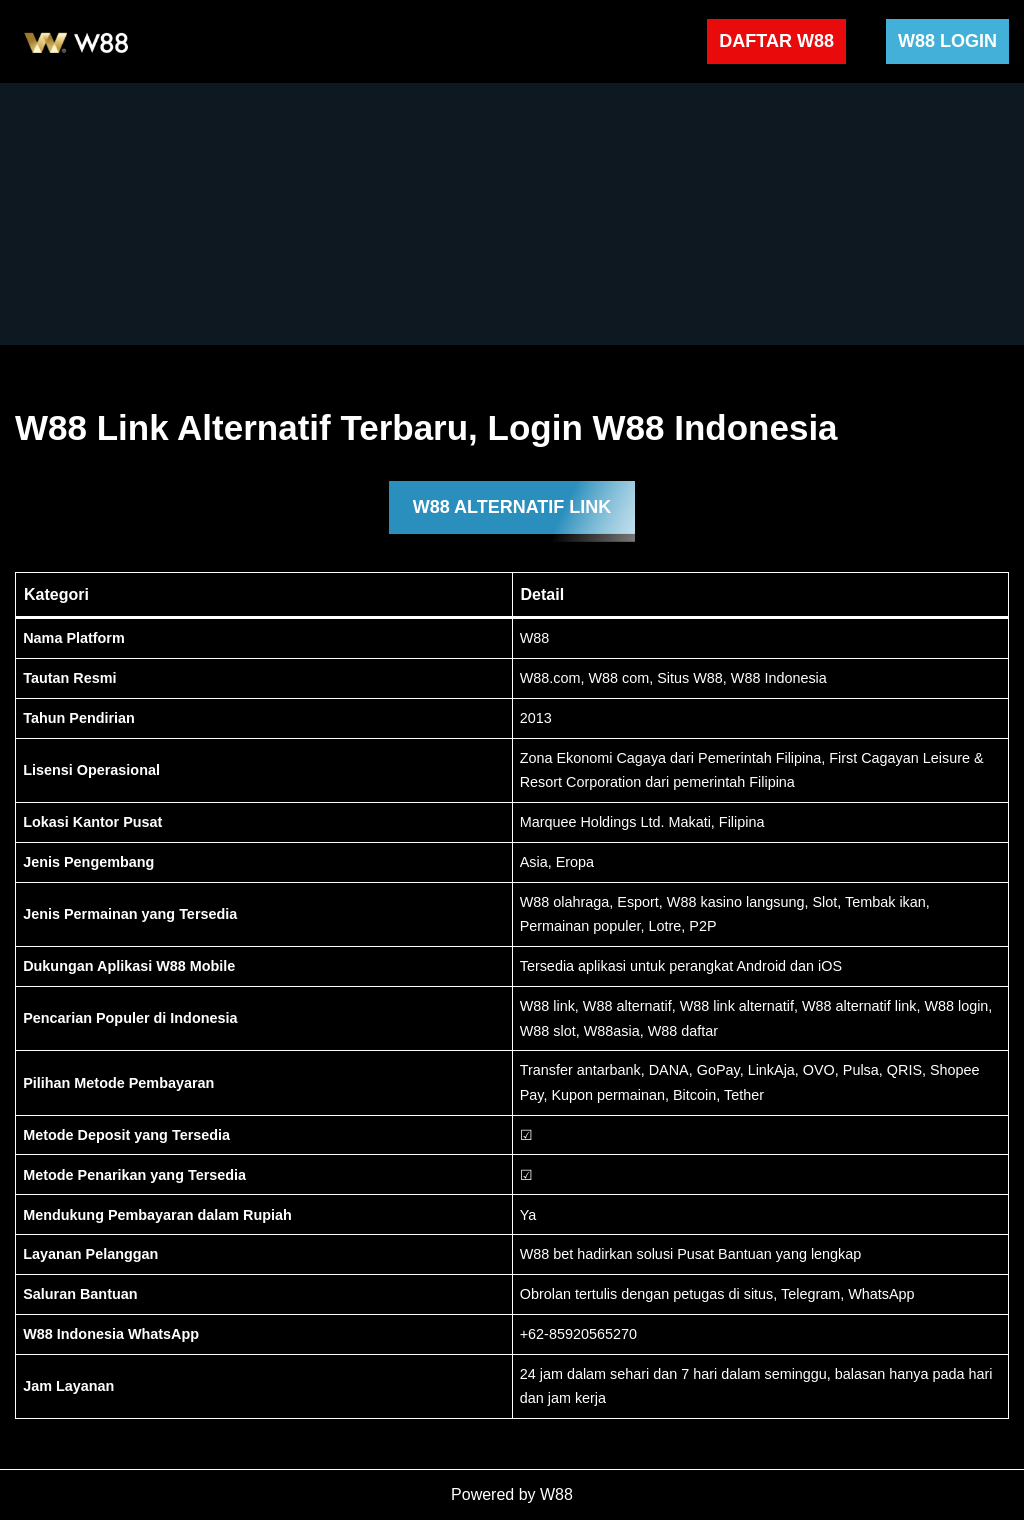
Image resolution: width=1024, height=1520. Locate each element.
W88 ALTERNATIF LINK (512, 507)
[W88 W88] (77, 41)
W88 (556, 1494)
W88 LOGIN (947, 41)
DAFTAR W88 (776, 41)
